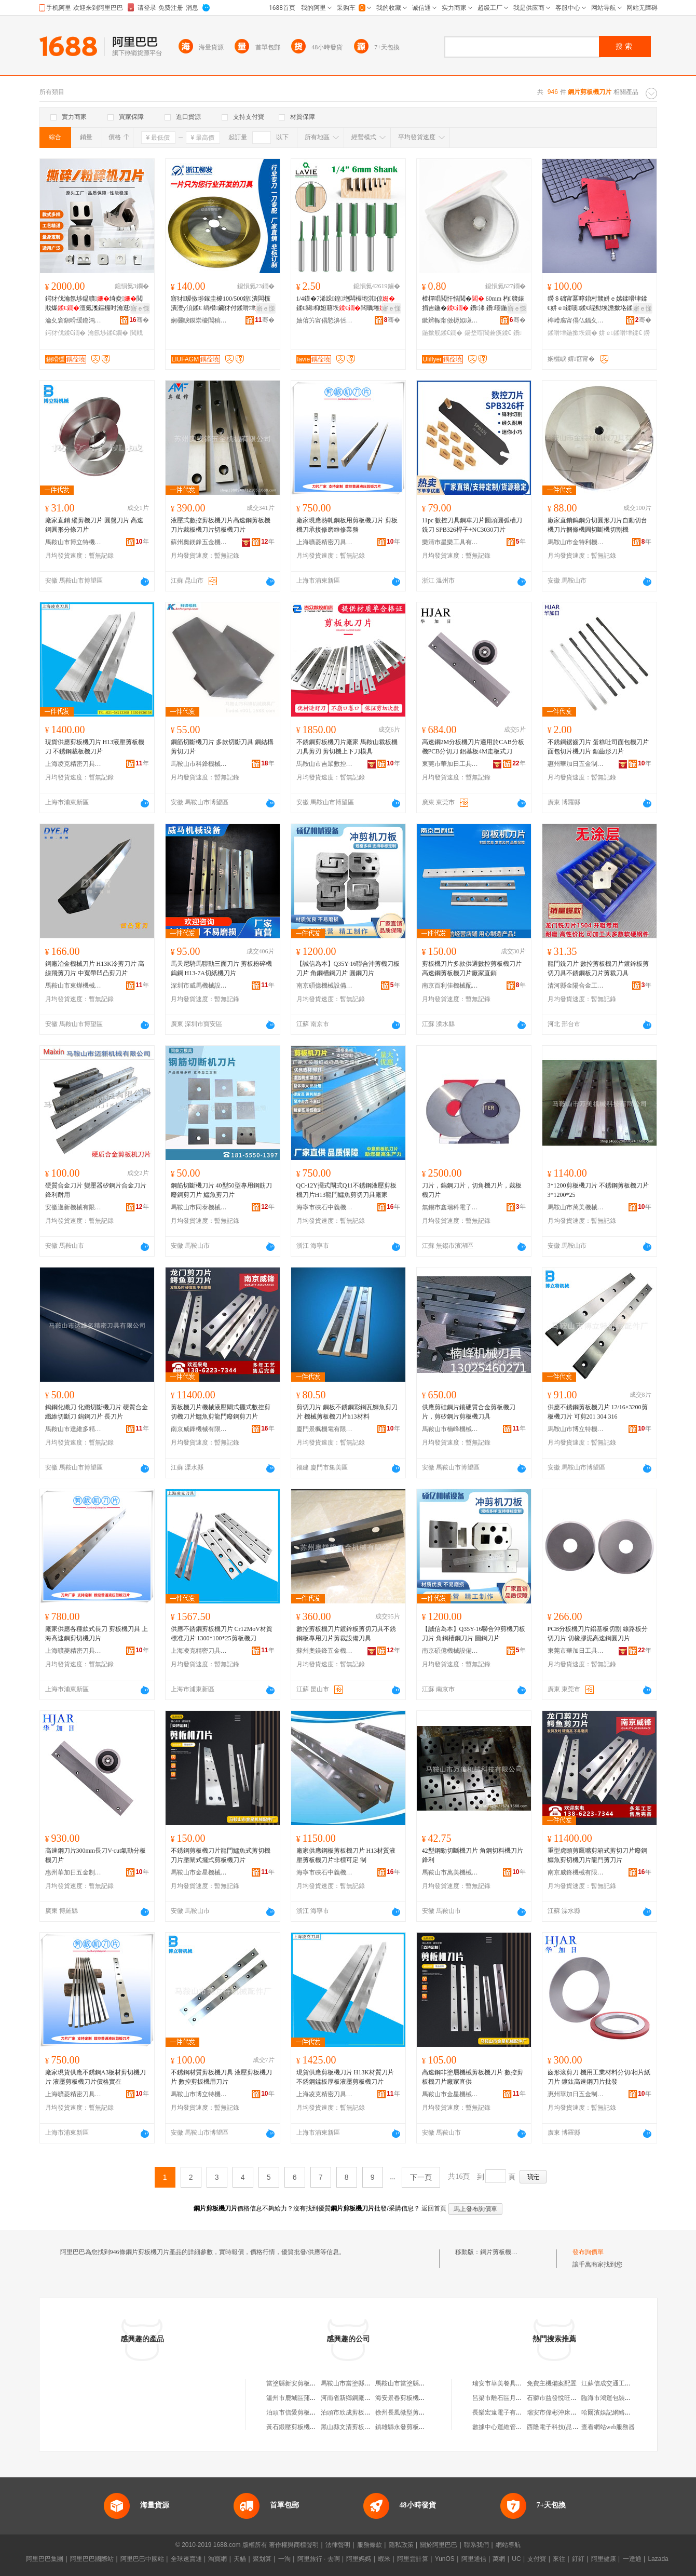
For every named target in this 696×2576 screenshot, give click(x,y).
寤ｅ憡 (140, 308)
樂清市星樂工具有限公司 (450, 542)
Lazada (658, 2558)
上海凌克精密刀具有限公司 (73, 763)
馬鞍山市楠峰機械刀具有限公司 (450, 1429)
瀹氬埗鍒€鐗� (108, 332)
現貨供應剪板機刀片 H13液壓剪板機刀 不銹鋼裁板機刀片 (95, 746)
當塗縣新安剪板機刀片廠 (300, 2383)
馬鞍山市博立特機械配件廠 (73, 542)
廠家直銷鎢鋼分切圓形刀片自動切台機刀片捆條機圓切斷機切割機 (597, 525)
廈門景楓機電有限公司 (324, 1429)
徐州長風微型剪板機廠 (406, 2412)
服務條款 (369, 2544)
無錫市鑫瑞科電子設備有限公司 (450, 1207)
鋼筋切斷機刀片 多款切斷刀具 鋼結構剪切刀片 (222, 746)
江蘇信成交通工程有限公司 (618, 2383)
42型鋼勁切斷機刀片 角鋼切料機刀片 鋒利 (472, 1855)
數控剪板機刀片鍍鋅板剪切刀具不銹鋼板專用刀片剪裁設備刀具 (346, 1633)
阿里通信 (473, 2558)
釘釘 (578, 2558)
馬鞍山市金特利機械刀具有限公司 (576, 542)
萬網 (499, 2558)
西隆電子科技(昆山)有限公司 (566, 2427)
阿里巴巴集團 (44, 2558)
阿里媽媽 (358, 2558)
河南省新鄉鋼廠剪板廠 (352, 2398)
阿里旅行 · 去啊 (318, 2558)
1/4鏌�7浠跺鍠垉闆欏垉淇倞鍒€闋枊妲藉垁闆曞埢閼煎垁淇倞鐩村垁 (347, 304)
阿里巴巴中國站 (142, 2558)
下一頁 (421, 2177)
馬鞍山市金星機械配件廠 (199, 1872)
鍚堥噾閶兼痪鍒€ (488, 332)
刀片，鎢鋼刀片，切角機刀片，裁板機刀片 (472, 1190)
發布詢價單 (588, 2252)
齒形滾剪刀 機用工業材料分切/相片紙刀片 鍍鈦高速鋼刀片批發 (599, 2077)
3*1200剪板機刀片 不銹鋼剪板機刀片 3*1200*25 (598, 1190)
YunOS (445, 2558)
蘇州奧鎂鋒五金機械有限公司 (199, 542)
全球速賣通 (186, 2558)
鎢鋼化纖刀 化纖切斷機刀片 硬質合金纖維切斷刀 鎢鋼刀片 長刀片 (96, 1412)
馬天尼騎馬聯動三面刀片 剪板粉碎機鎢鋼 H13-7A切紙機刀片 (221, 968)
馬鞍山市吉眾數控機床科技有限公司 (324, 763)
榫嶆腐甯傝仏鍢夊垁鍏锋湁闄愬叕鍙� (576, 320)
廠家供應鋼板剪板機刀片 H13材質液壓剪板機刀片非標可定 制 (346, 1855)
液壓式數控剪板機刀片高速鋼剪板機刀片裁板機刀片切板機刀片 (220, 525)
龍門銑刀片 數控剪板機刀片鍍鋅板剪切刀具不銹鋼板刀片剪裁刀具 (598, 968)
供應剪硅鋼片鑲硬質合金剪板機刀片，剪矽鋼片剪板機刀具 (468, 1412)
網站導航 (508, 2544)
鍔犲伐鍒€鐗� (65, 332)
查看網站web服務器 (608, 2427)
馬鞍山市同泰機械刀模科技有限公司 (199, 1207)
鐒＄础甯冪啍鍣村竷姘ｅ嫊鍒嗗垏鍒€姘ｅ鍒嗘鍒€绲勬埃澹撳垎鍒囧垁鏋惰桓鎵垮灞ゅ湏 (597, 304)
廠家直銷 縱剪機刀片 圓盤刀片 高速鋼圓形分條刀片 (94, 525)
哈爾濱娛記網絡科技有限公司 (621, 2412)
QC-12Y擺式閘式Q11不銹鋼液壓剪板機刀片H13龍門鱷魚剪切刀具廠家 (346, 1190)
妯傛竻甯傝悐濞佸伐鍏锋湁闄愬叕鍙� (324, 320)
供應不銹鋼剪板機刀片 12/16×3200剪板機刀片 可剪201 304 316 (598, 1412)
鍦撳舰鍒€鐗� (442, 332)
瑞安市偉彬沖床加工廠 (558, 2412)
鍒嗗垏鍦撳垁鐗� (572, 332)
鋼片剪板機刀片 (502, 2252)
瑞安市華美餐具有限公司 (506, 2383)
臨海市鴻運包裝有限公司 (615, 2398)
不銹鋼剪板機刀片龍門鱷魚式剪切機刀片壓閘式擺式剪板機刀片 (220, 1855)
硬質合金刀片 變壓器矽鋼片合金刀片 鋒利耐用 (95, 1190)
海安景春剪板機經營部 (406, 2398)
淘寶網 (217, 2558)
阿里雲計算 (412, 2558)
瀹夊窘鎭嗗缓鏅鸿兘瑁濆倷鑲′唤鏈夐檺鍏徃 (73, 320)
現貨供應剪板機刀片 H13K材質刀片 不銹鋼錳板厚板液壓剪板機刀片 (345, 2077)
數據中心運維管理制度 (503, 2427)
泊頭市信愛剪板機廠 (294, 2412)
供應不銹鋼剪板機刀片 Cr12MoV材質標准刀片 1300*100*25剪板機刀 (221, 1633)
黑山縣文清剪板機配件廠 (355, 2427)
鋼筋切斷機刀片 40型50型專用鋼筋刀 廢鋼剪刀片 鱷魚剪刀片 (221, 1190)
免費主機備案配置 (552, 2383)
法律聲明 (337, 2544)
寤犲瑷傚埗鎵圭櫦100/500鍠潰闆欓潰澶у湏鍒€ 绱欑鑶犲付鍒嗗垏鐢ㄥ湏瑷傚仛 (222, 304)
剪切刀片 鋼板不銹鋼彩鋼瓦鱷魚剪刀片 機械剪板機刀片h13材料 (347, 1412)
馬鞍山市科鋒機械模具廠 (199, 763)
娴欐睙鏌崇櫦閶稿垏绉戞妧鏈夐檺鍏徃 (199, 320)
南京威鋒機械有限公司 (199, 1429)
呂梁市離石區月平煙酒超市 (509, 2398)
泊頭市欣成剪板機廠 (349, 2412)
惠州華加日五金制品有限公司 (576, 763)
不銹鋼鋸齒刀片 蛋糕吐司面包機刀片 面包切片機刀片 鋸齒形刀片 (598, 746)
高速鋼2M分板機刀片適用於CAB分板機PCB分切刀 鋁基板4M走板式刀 (473, 746)
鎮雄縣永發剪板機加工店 (409, 2427)
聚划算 (262, 2558)
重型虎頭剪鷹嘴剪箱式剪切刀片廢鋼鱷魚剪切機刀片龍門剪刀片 (597, 1855)
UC (516, 2558)
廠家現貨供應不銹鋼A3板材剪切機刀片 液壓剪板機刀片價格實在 (95, 2077)
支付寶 (536, 2558)
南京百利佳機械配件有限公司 (450, 985)
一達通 (632, 2558)
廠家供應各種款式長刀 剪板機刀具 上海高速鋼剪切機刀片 (96, 1633)
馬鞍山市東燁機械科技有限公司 (73, 985)
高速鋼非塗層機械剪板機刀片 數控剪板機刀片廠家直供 (472, 2077)
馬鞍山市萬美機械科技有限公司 (576, 1207)
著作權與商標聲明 (294, 2544)
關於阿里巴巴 (438, 2544)
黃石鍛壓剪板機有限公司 (300, 2427)
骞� (138, 319)
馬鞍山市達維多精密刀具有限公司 (73, 1429)
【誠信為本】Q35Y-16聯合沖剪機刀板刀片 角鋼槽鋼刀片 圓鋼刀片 (348, 968)
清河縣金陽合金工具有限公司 (576, 985)
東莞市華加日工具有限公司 (450, 763)
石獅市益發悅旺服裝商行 (561, 2398)
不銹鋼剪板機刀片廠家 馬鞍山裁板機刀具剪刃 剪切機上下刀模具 (347, 746)
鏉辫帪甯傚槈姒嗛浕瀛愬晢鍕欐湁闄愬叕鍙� (450, 320)
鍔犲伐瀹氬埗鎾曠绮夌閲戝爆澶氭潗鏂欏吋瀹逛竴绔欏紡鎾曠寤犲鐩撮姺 (96, 304)
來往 (559, 2558)
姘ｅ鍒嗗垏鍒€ (620, 332)
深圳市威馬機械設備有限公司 (199, 985)
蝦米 (384, 2558)
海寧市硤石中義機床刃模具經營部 (324, 1207)
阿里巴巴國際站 (92, 2558)
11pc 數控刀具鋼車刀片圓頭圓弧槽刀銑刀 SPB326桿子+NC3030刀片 (472, 525)
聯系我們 (476, 2544)
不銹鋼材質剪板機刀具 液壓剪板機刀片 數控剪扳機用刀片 (221, 2077)
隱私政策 (401, 2544)
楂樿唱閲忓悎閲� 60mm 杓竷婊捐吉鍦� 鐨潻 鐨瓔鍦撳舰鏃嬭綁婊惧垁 (473, 304)
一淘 (284, 2558)
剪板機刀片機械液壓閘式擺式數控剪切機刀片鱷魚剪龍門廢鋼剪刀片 (220, 1412)
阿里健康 (603, 2558)
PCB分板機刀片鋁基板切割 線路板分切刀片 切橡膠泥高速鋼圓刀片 (598, 1633)
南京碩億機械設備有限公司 (324, 985)
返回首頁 (433, 2208)
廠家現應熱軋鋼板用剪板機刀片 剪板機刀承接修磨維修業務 (347, 525)
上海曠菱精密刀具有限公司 (324, 542)
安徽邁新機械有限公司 (73, 1207)
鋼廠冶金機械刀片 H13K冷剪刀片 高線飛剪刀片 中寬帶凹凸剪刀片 (94, 968)
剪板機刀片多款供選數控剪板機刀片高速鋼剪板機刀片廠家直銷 (472, 968)
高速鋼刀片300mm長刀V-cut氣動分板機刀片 (95, 1855)
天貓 (240, 2558)
